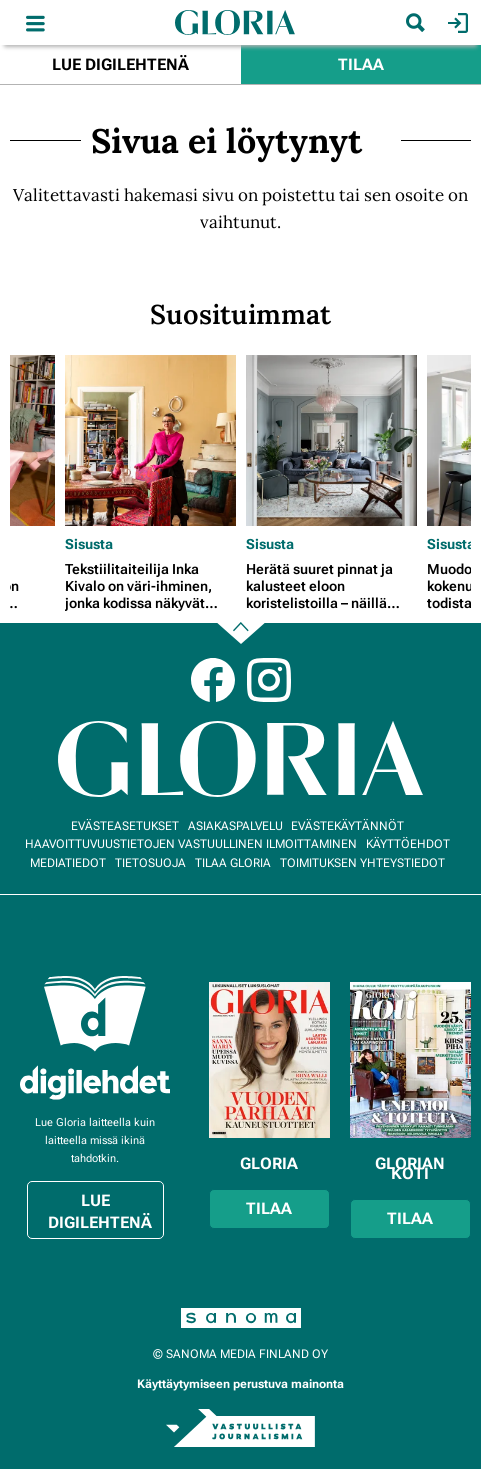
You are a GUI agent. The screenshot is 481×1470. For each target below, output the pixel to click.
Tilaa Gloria (233, 863)
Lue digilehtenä (120, 64)
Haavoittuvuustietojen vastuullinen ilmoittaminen (191, 844)
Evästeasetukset (125, 826)
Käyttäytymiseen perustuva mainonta (240, 1384)
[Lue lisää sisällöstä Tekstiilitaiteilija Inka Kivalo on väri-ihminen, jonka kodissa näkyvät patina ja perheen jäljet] (150, 440)
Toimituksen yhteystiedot (362, 863)
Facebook (213, 680)
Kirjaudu (455, 23)
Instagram (269, 680)
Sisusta (89, 544)
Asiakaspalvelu (235, 826)
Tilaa (361, 64)
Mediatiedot (68, 863)
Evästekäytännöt (347, 826)
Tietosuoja (150, 863)
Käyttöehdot (408, 844)
